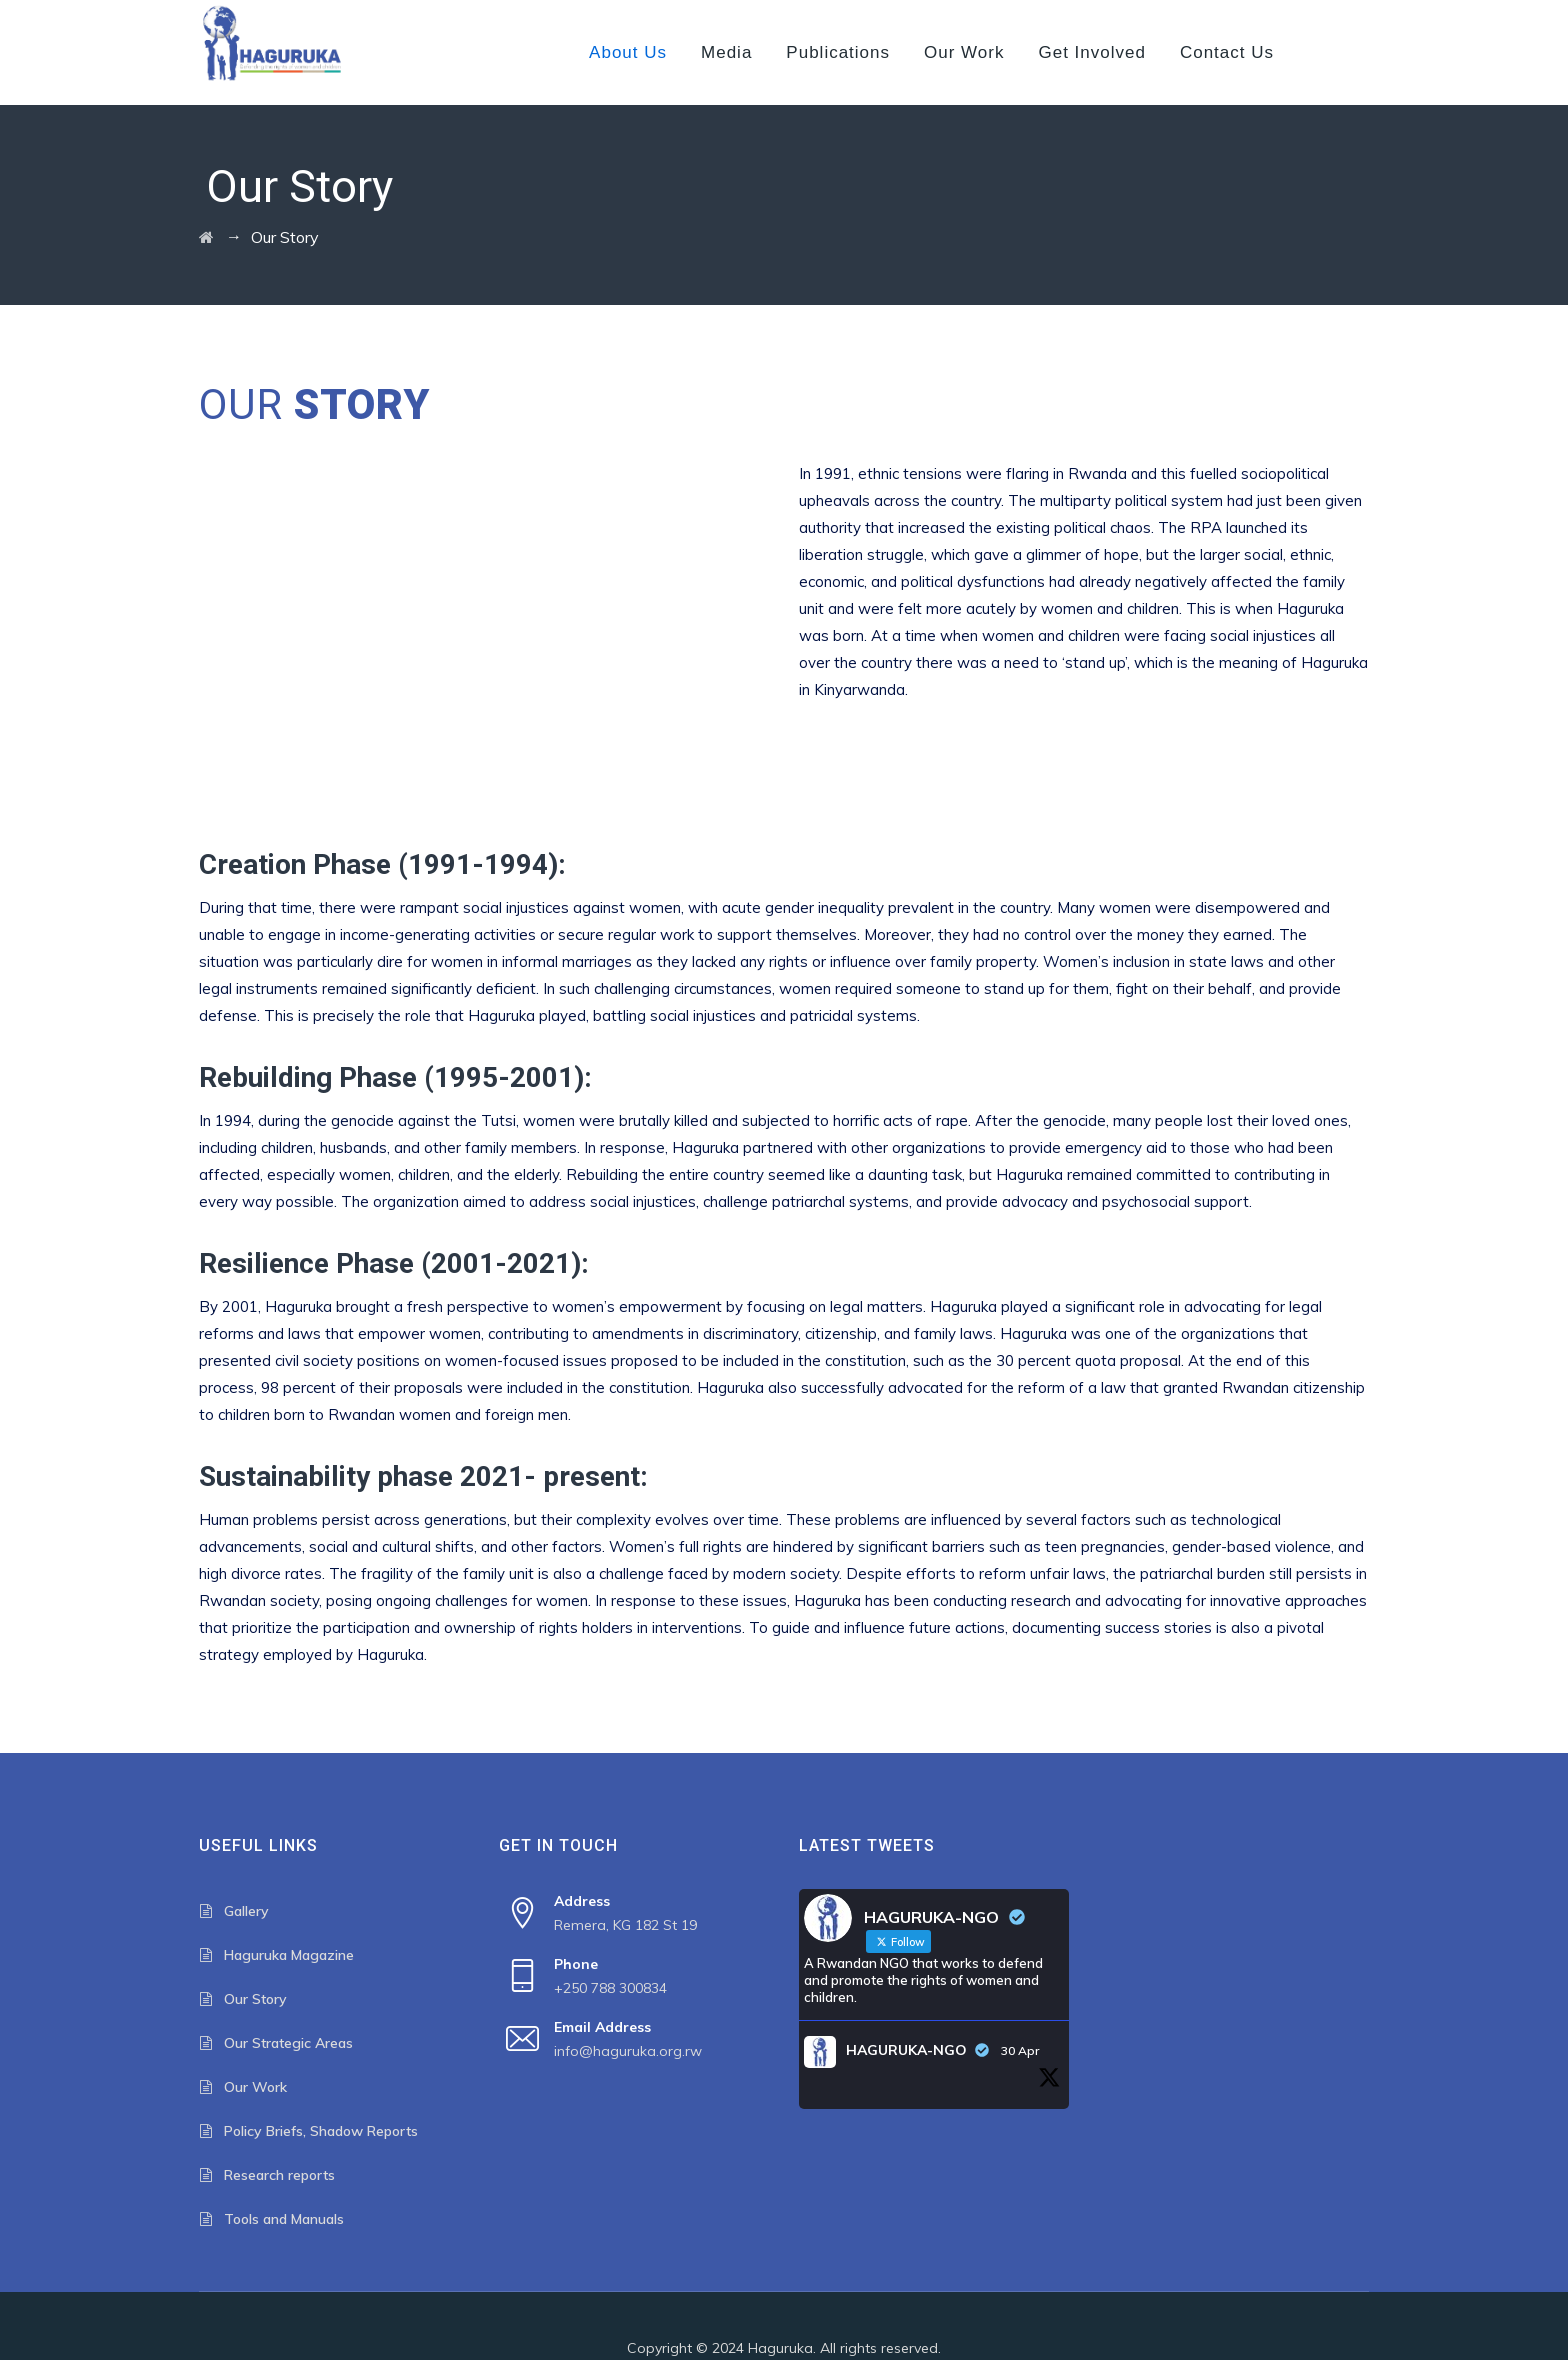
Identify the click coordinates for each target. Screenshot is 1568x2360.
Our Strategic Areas (288, 2043)
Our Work (964, 52)
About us (628, 52)
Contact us (1227, 52)
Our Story (255, 1999)
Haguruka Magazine (289, 1955)
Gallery (246, 1911)
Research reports (279, 2175)
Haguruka (780, 2348)
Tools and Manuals (284, 2219)
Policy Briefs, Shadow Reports (321, 2131)
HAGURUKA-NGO (906, 2050)
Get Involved (1091, 52)
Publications (838, 52)
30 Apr (1020, 2050)
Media (726, 52)
